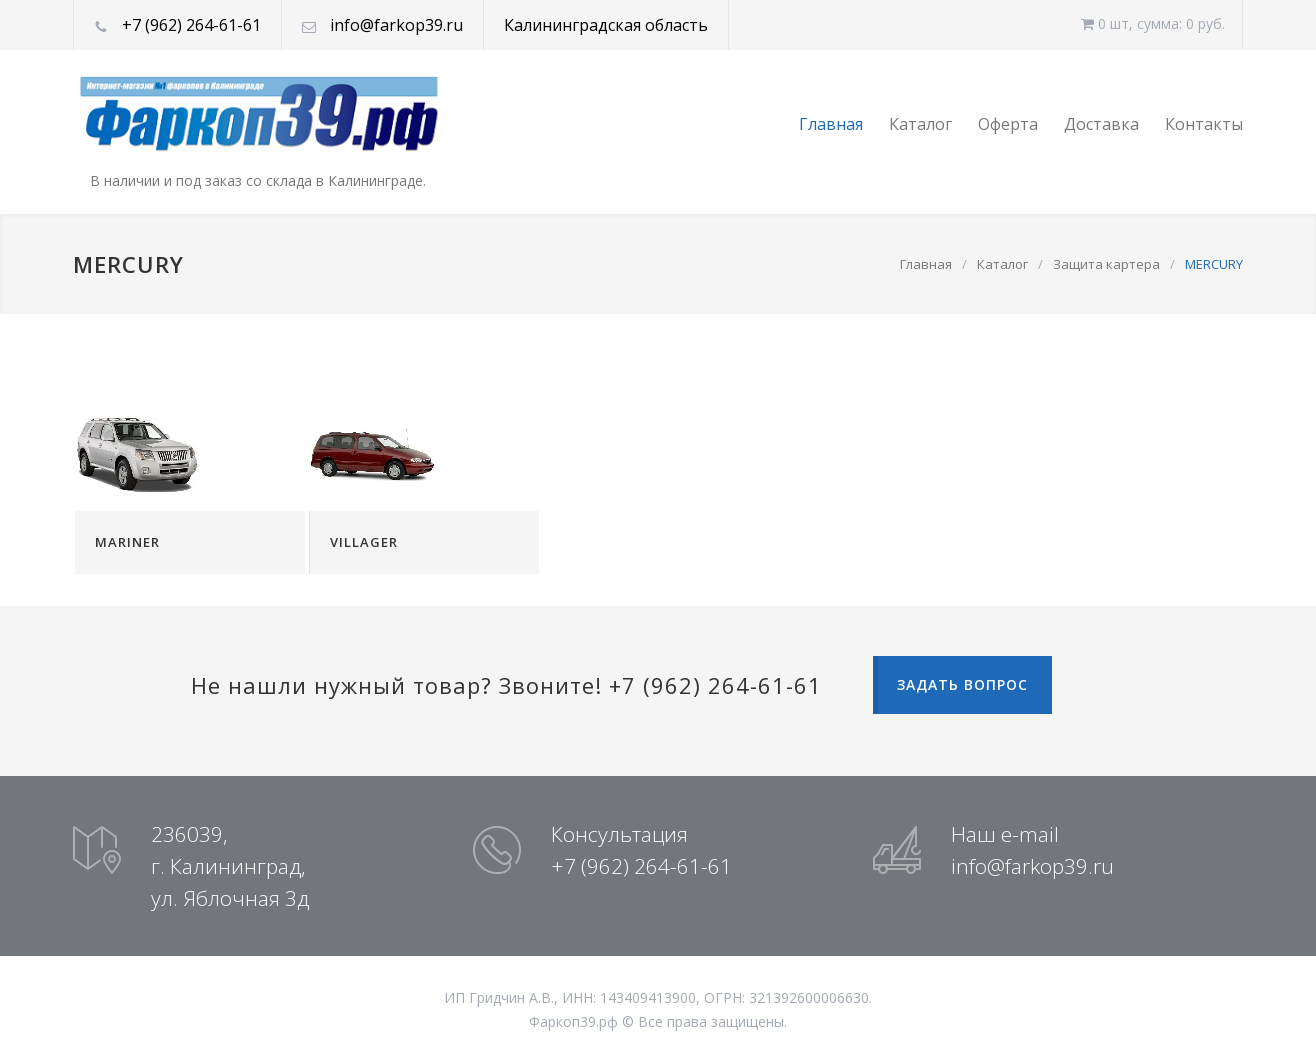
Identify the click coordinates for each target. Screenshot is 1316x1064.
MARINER (127, 542)
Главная (831, 124)
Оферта (1008, 124)
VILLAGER (364, 542)
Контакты (1204, 124)
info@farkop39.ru (396, 25)
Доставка (1101, 124)
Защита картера (1106, 264)
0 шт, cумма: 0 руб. (1153, 23)
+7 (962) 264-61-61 (191, 25)
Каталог (920, 124)
